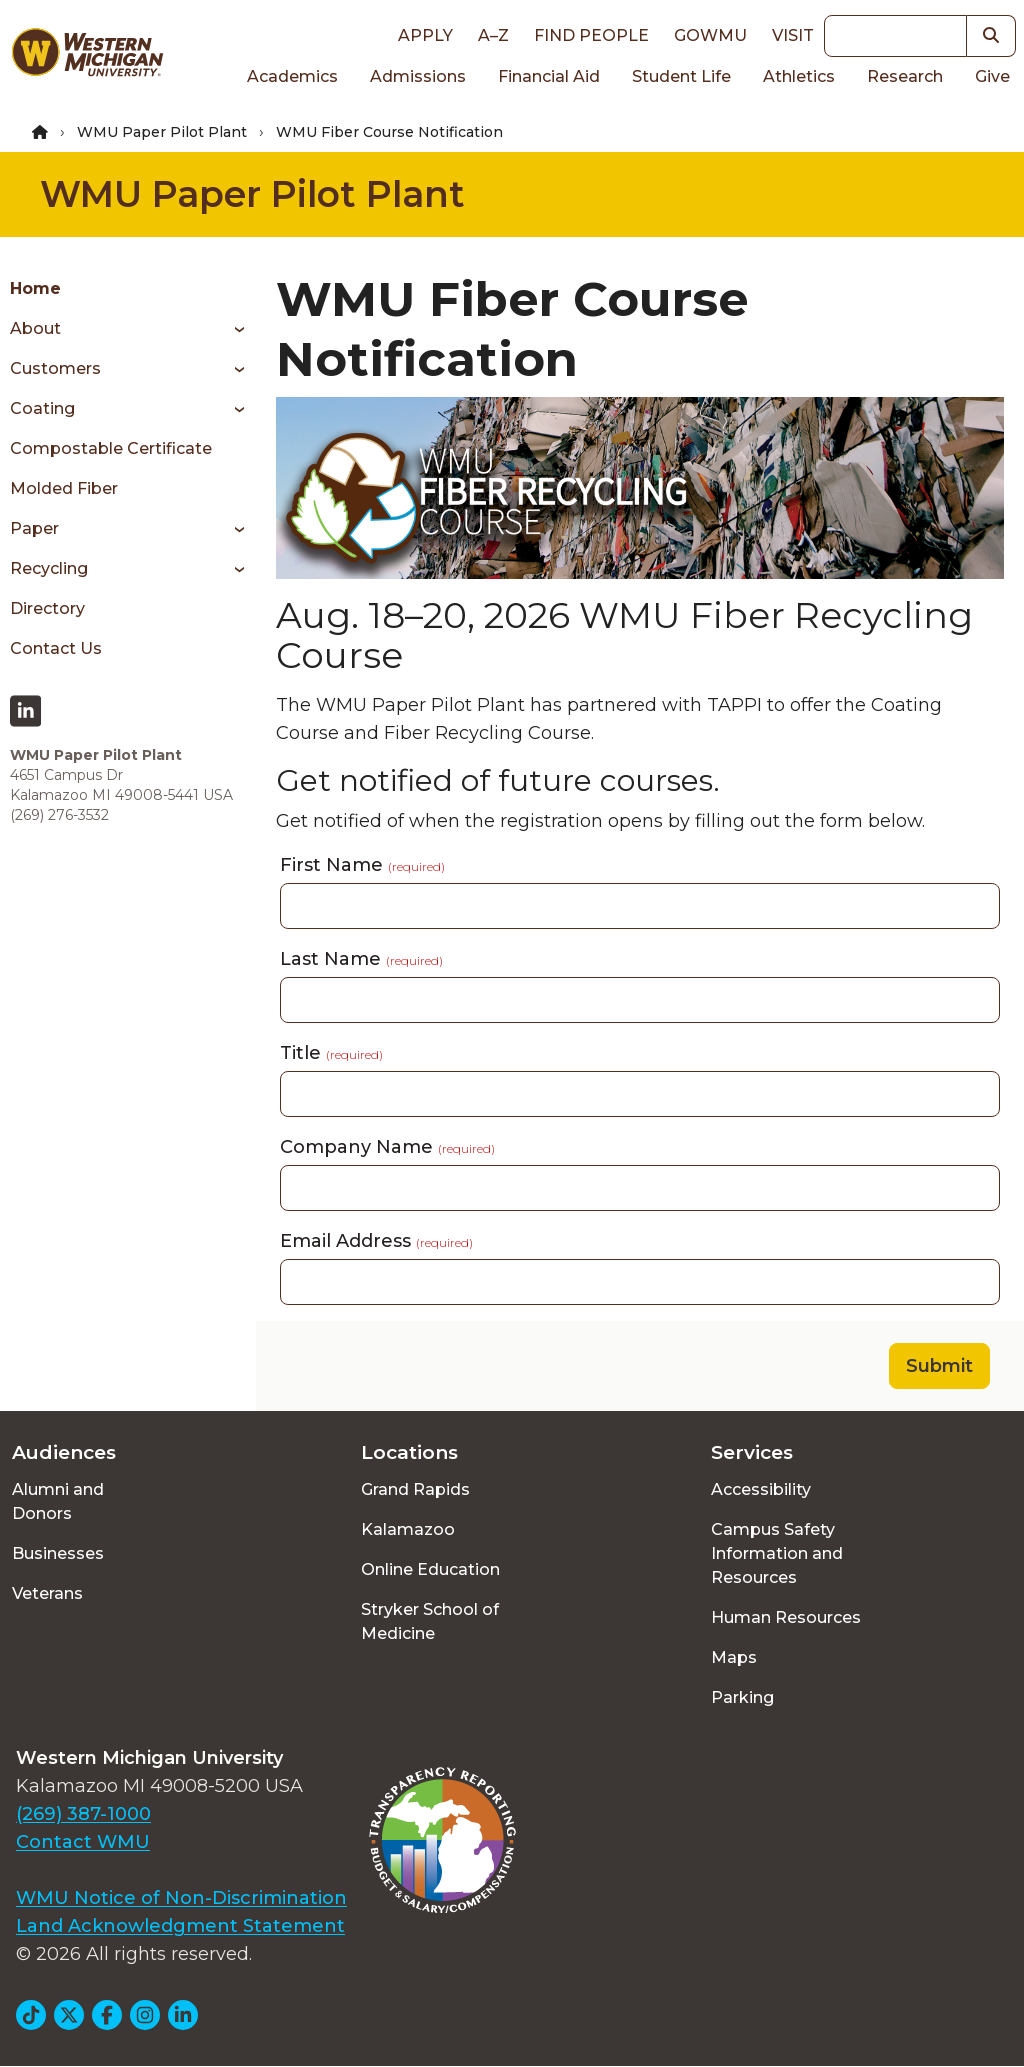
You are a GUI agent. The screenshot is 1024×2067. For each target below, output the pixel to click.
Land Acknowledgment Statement (180, 1926)
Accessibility (761, 1489)
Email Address (376, 1241)
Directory (47, 608)
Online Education (430, 1569)
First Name (362, 865)
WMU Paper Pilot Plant (162, 132)
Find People (591, 35)
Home (35, 288)
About (35, 328)
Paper (34, 528)
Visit (793, 35)
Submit (939, 1366)
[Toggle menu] (232, 329)
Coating (42, 408)
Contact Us (56, 648)
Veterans (47, 1593)
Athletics (799, 76)
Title (331, 1053)
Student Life (681, 76)
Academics (292, 76)
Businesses (58, 1553)
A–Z (493, 35)
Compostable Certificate (111, 448)
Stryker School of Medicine (430, 1621)
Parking (742, 1697)
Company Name (387, 1147)
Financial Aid (549, 76)
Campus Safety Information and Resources (777, 1553)
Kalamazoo (408, 1529)
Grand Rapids (415, 1489)
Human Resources (786, 1617)
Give (992, 76)
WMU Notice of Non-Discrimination (181, 1898)
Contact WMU (83, 1842)
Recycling (49, 568)
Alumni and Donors (58, 1501)
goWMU (710, 35)
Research (905, 76)
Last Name (361, 959)
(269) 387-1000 (83, 1814)
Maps (734, 1657)
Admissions (418, 76)
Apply (425, 35)
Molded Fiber (64, 488)
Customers (55, 368)
